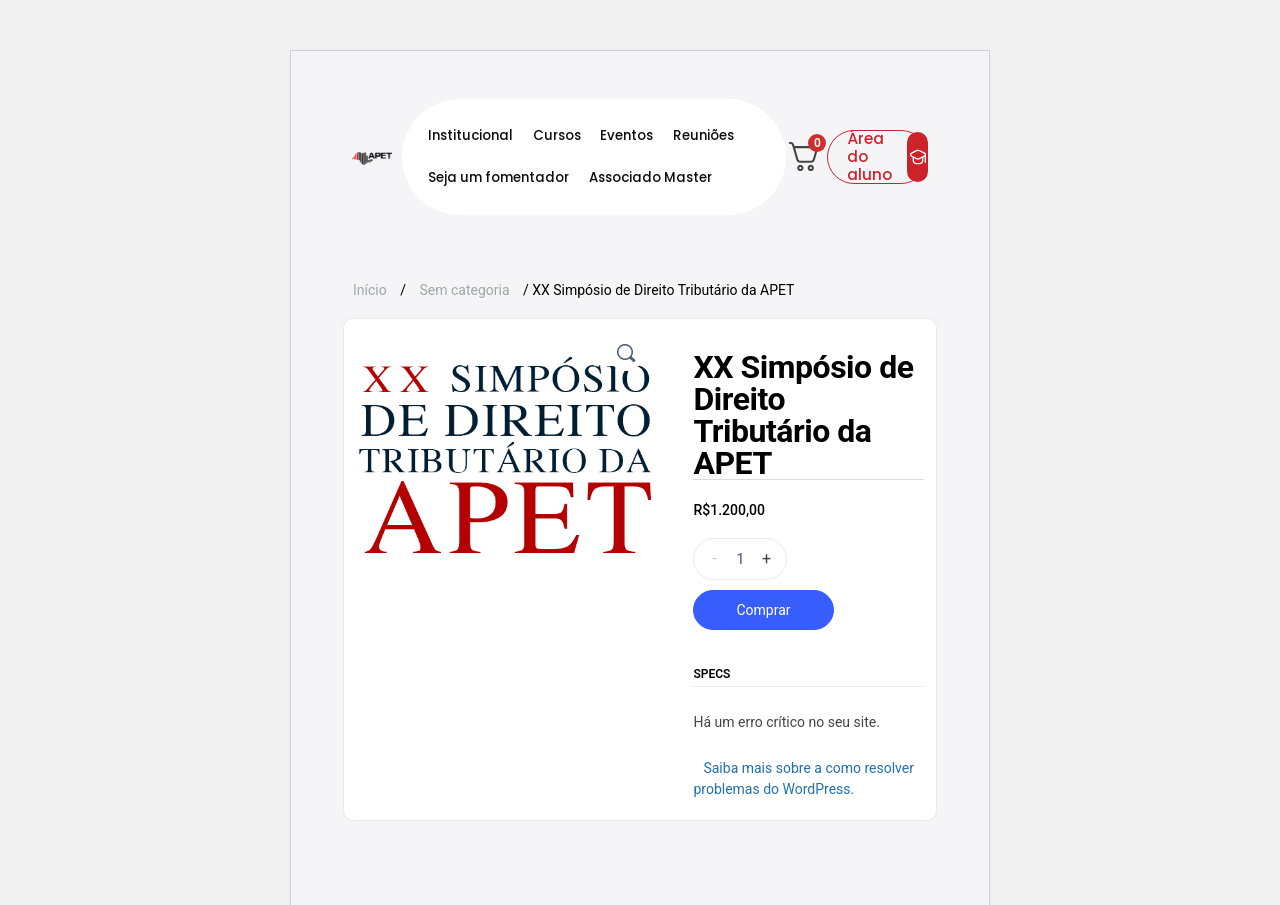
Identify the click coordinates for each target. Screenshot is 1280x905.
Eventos (626, 135)
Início (370, 290)
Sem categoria (464, 290)
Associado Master (650, 177)
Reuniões (703, 135)
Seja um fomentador (498, 177)
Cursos (557, 135)
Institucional (470, 135)
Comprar (763, 610)
